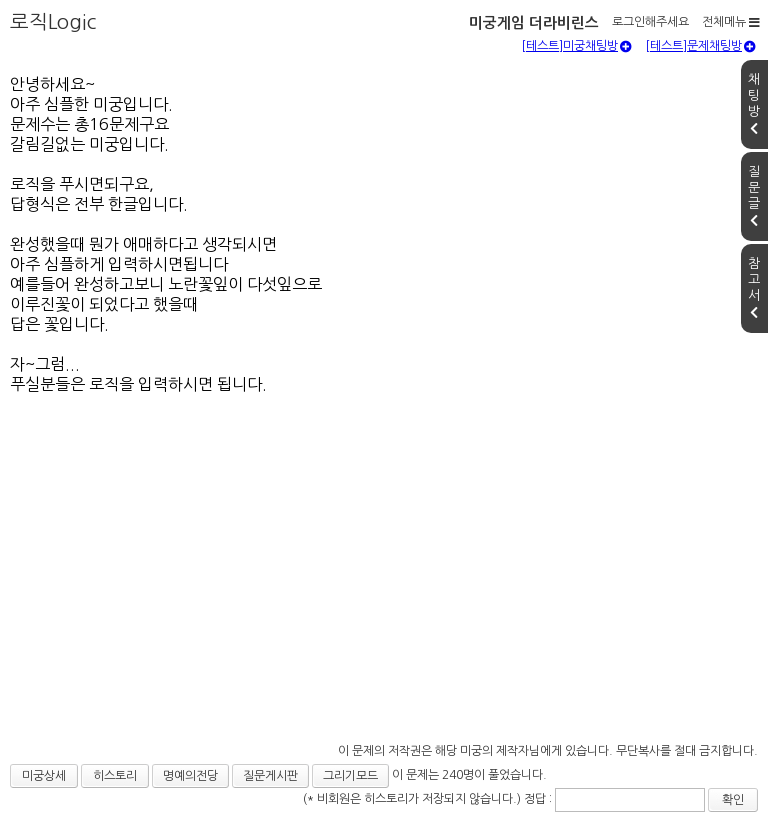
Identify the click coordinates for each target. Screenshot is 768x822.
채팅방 (754, 104)
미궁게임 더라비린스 (534, 23)
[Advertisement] (384, 612)
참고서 (754, 288)
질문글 (754, 196)
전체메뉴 (731, 22)
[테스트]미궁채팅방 (576, 46)
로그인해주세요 (650, 22)
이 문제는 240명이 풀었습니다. (469, 775)
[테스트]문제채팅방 (700, 46)
